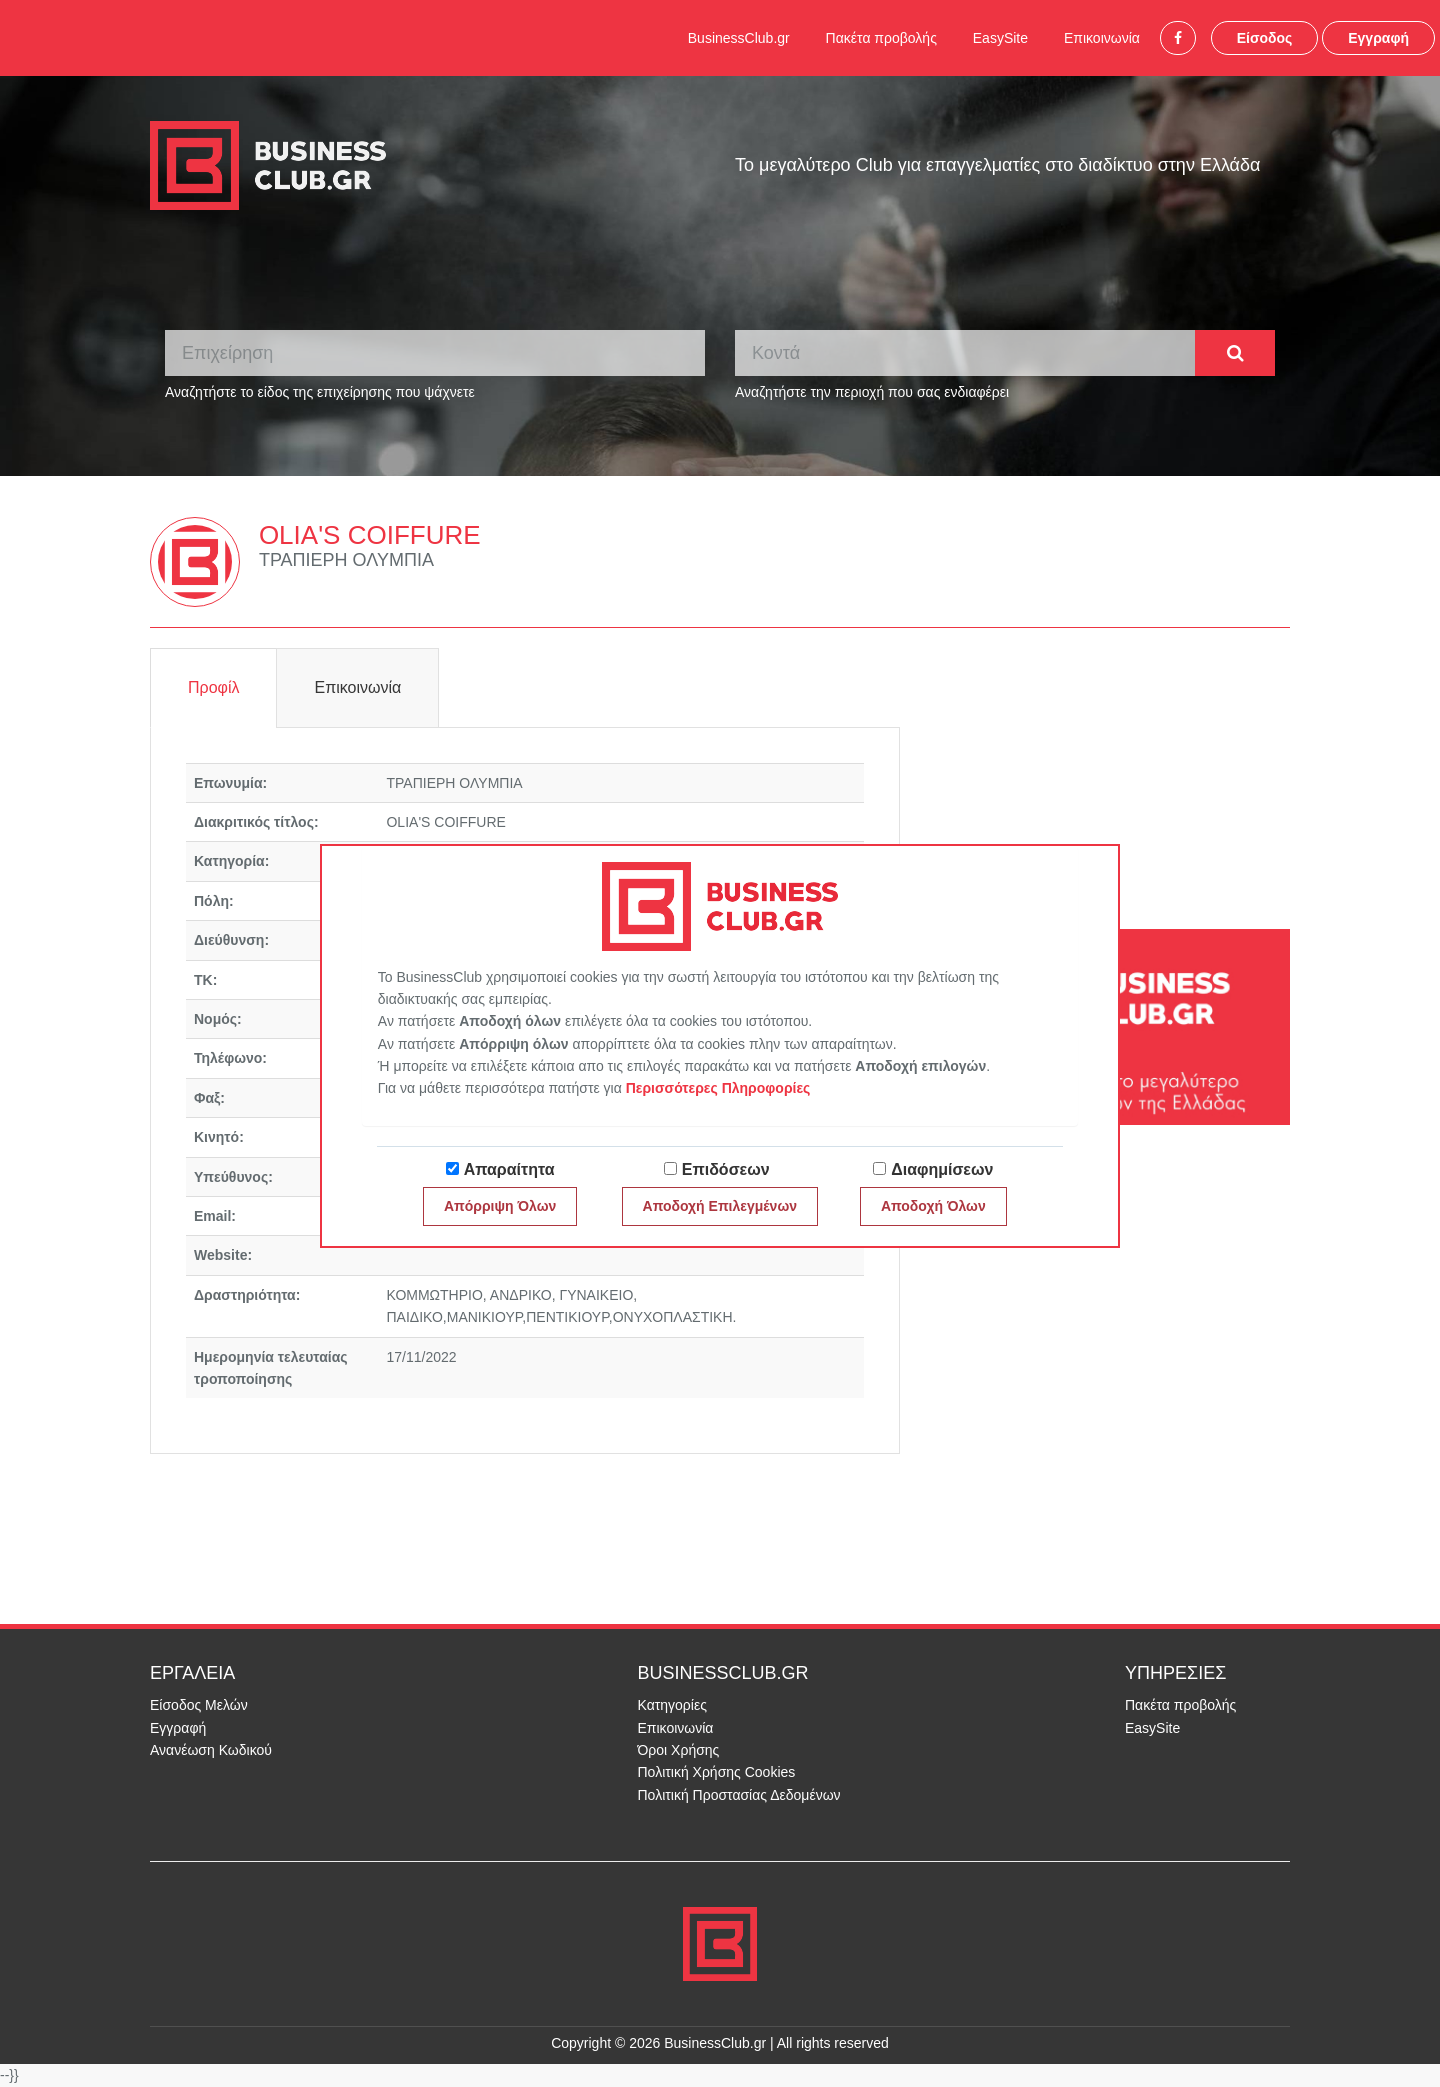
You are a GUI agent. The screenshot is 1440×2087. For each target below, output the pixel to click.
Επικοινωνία (1102, 38)
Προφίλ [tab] (213, 687)
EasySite (1000, 38)
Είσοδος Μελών (199, 1705)
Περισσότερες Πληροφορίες (718, 1088)
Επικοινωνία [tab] (357, 687)
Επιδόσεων (726, 1169)
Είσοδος (1265, 38)
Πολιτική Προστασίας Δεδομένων (739, 1795)
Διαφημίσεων (942, 1169)
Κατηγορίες (672, 1705)
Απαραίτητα (509, 1169)
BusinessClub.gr (739, 38)
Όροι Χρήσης (679, 1750)
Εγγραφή (1378, 38)
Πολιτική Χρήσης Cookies (717, 1772)
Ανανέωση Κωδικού (211, 1750)
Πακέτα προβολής (881, 38)
